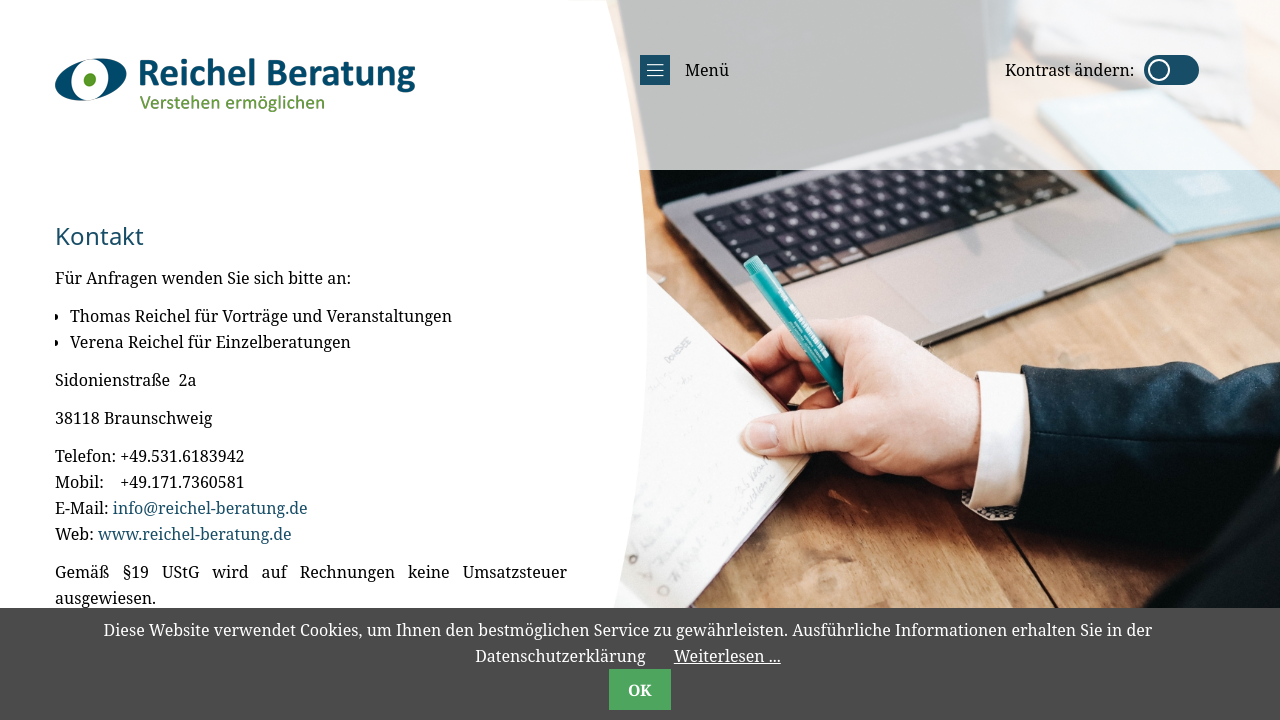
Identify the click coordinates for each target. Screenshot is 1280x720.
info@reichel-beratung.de (210, 508)
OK (640, 690)
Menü (684, 70)
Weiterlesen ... (727, 656)
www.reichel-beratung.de (195, 534)
